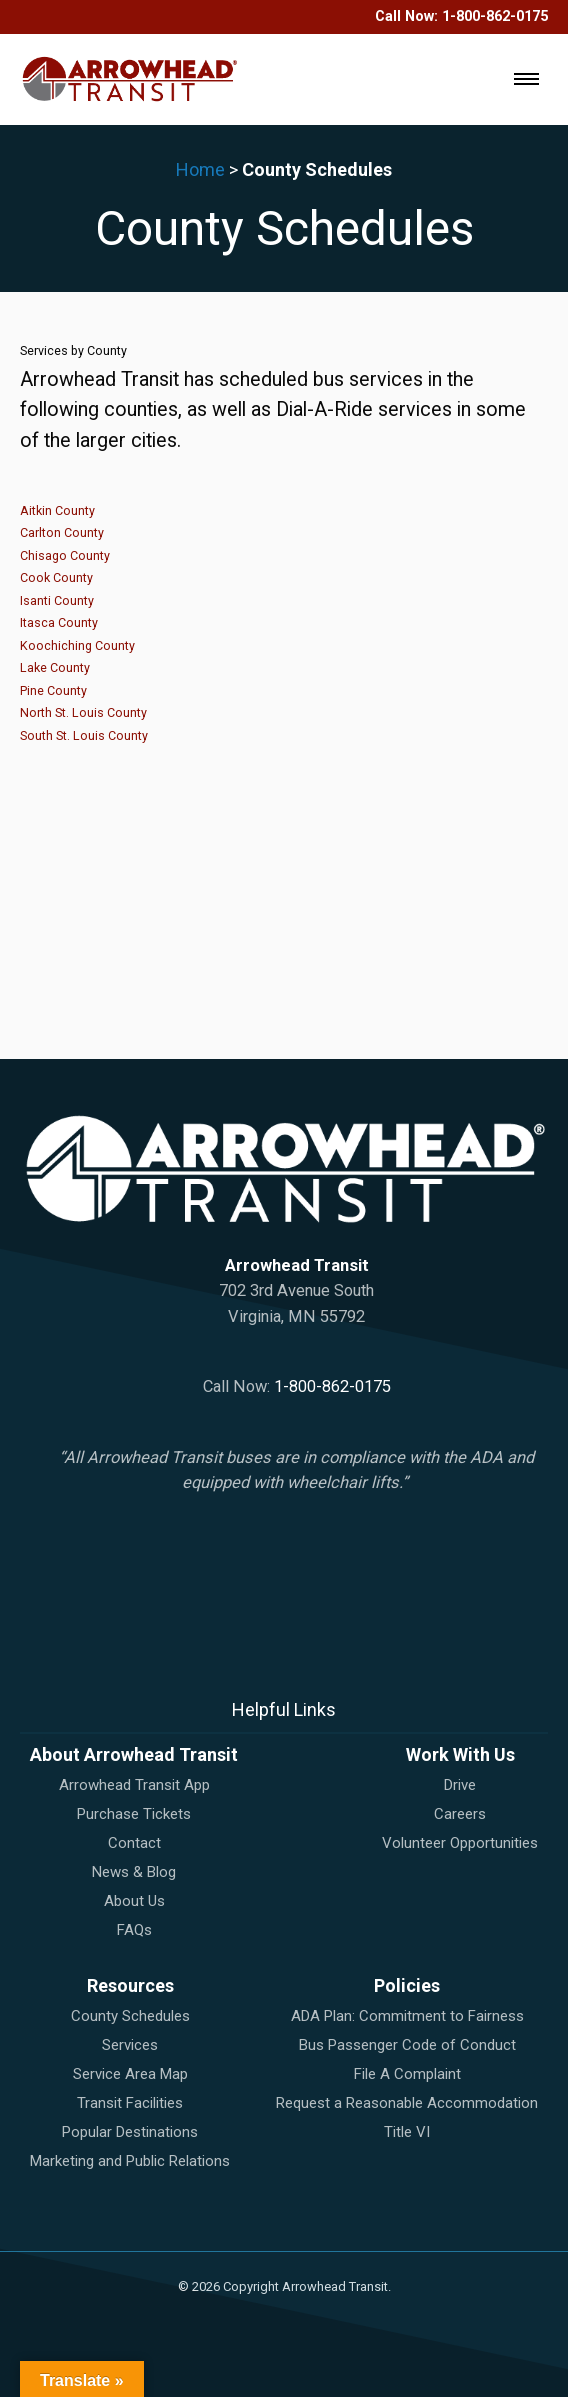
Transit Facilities (130, 2103)
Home (200, 169)
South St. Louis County (84, 735)
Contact (134, 1843)
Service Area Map (130, 2074)
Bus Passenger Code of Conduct (407, 2045)
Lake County (55, 667)
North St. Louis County (83, 712)
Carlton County (62, 532)
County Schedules (130, 2016)
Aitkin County (57, 510)
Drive (460, 1785)
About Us (134, 1901)
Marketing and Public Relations (130, 2161)
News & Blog (134, 1872)
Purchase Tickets (134, 1814)
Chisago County (65, 555)
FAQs (134, 1930)
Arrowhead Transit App (134, 1785)
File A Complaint (407, 2074)
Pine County (53, 690)
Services (130, 2045)
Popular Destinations (130, 2132)
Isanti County (57, 600)
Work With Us (460, 1754)
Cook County (56, 577)
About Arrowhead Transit (134, 1754)
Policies (407, 1985)
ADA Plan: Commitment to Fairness (407, 2016)
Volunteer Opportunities (460, 1843)
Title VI (407, 2132)
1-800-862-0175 (495, 16)
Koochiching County (77, 645)
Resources (130, 1985)
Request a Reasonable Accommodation (407, 2103)
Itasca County (59, 622)
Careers (460, 1814)
